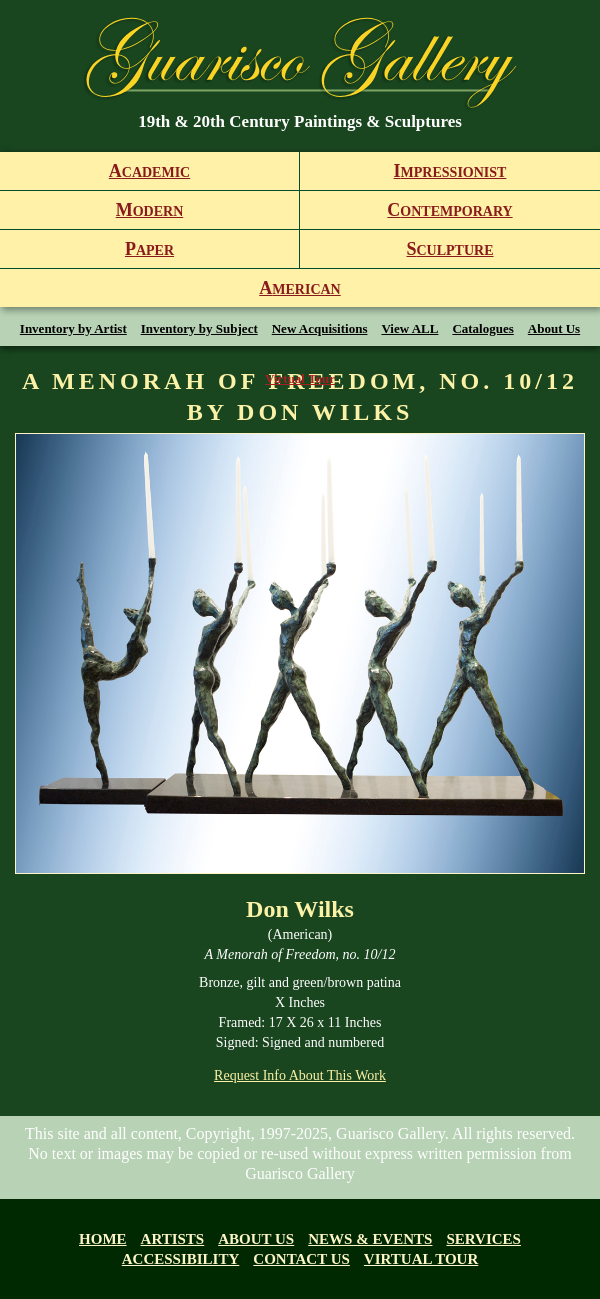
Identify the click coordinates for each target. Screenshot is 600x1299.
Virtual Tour (300, 378)
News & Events (370, 1239)
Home (103, 1239)
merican (299, 288)
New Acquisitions (320, 328)
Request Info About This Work (300, 1075)
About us (256, 1239)
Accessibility (181, 1259)
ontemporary (449, 210)
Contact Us (301, 1259)
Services (483, 1239)
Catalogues (482, 328)
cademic (149, 171)
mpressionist (450, 171)
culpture (449, 249)
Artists (173, 1239)
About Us (554, 328)
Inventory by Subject (199, 328)
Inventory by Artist (73, 328)
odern (150, 210)
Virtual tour (421, 1259)
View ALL (409, 328)
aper (149, 249)
